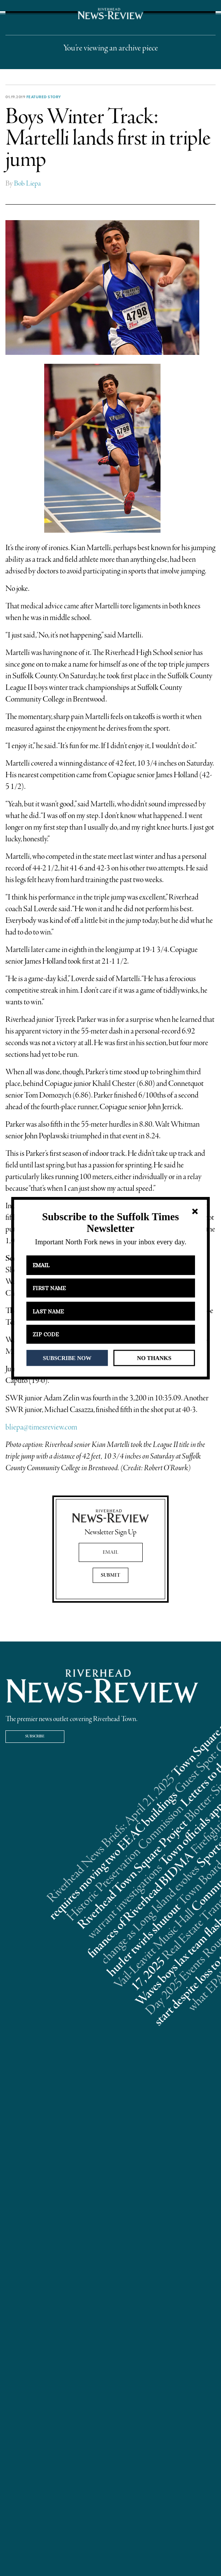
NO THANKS (154, 1358)
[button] (110, 1222)
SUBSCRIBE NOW (67, 1358)
